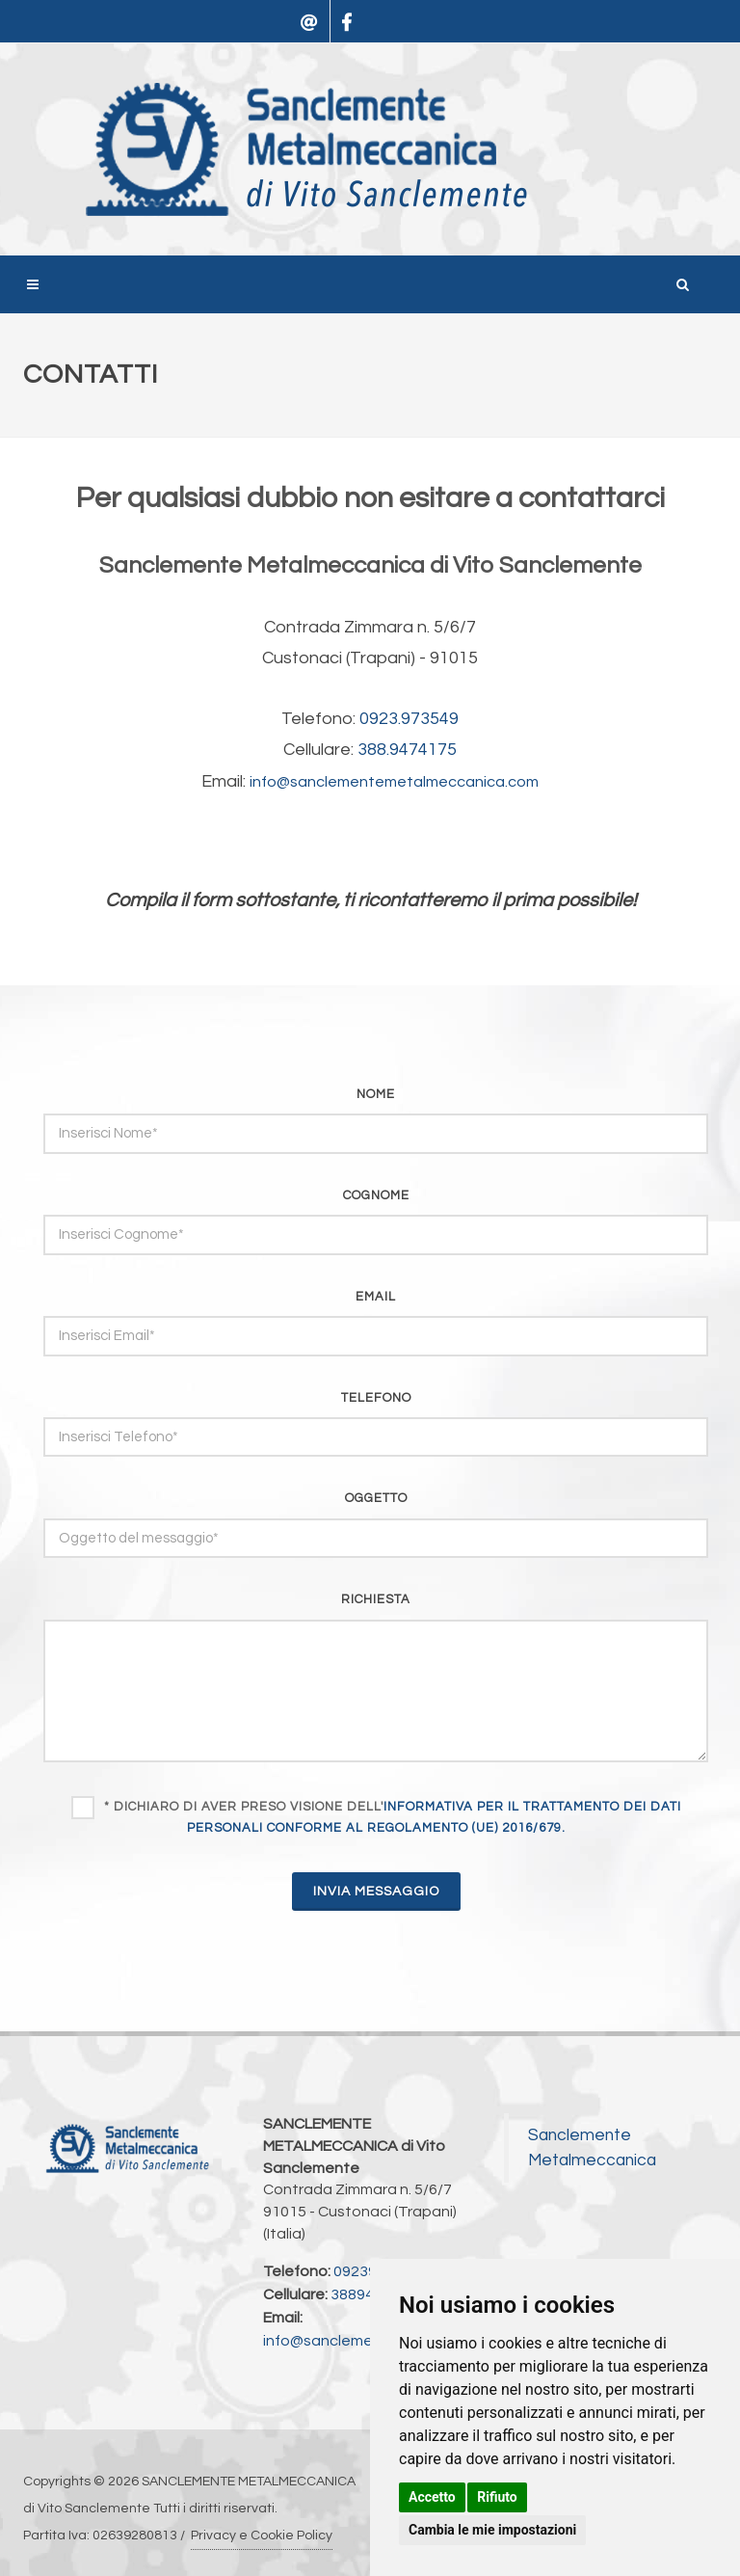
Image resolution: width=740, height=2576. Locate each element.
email (376, 1296)
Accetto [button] (432, 2497)
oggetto (376, 1498)
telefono (376, 1398)
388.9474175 (407, 749)
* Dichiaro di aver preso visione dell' (392, 1818)
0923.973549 (409, 719)
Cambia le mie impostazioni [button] (492, 2529)
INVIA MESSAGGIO (376, 1891)
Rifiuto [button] (497, 2497)
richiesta (375, 1599)
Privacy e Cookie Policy (261, 2535)
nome (376, 1094)
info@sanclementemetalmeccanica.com (394, 782)
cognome (376, 1195)
